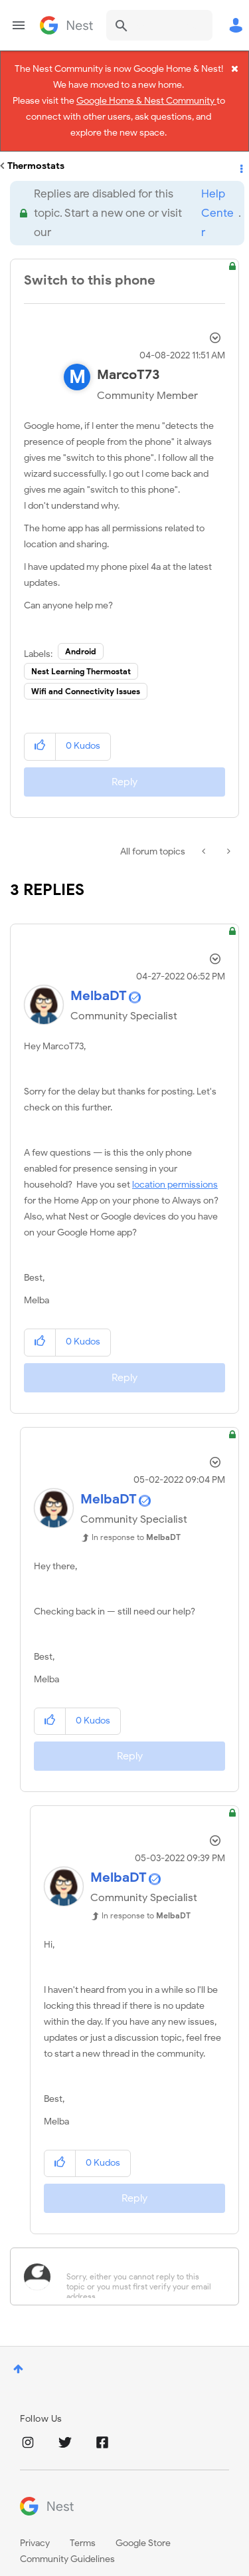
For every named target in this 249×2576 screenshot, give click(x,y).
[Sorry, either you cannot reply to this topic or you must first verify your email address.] (141, 2257)
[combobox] (159, 25)
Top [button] (18, 2350)
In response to (136, 1518)
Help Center (217, 194)
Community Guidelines (67, 2541)
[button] (40, 728)
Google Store (143, 2525)
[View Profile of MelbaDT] (98, 977)
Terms (83, 2525)
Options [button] (240, 148)
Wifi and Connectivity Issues (85, 673)
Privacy (35, 2525)
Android (80, 633)
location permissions (175, 1166)
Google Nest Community (66, 25)
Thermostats (35, 147)
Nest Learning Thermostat (81, 653)
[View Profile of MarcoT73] (128, 356)
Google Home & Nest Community (146, 106)
